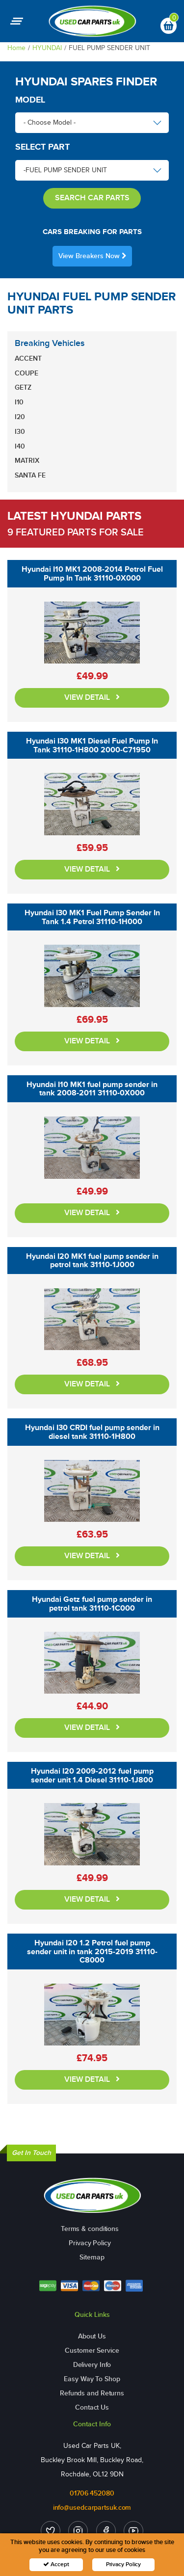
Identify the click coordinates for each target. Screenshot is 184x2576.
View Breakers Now (92, 256)
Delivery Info (92, 2365)
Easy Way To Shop (92, 2379)
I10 (19, 402)
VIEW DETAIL (92, 697)
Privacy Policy (90, 2243)
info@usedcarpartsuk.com (92, 2507)
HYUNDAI (47, 48)
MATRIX (27, 460)
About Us (92, 2336)
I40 (20, 446)
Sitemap (91, 2257)
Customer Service (92, 2350)
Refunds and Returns (92, 2393)
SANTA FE (30, 475)
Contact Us (92, 2407)
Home (16, 48)
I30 (20, 431)
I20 (20, 417)
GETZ (23, 387)
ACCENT (28, 358)
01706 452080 (92, 2493)
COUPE (26, 373)
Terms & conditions (90, 2229)
